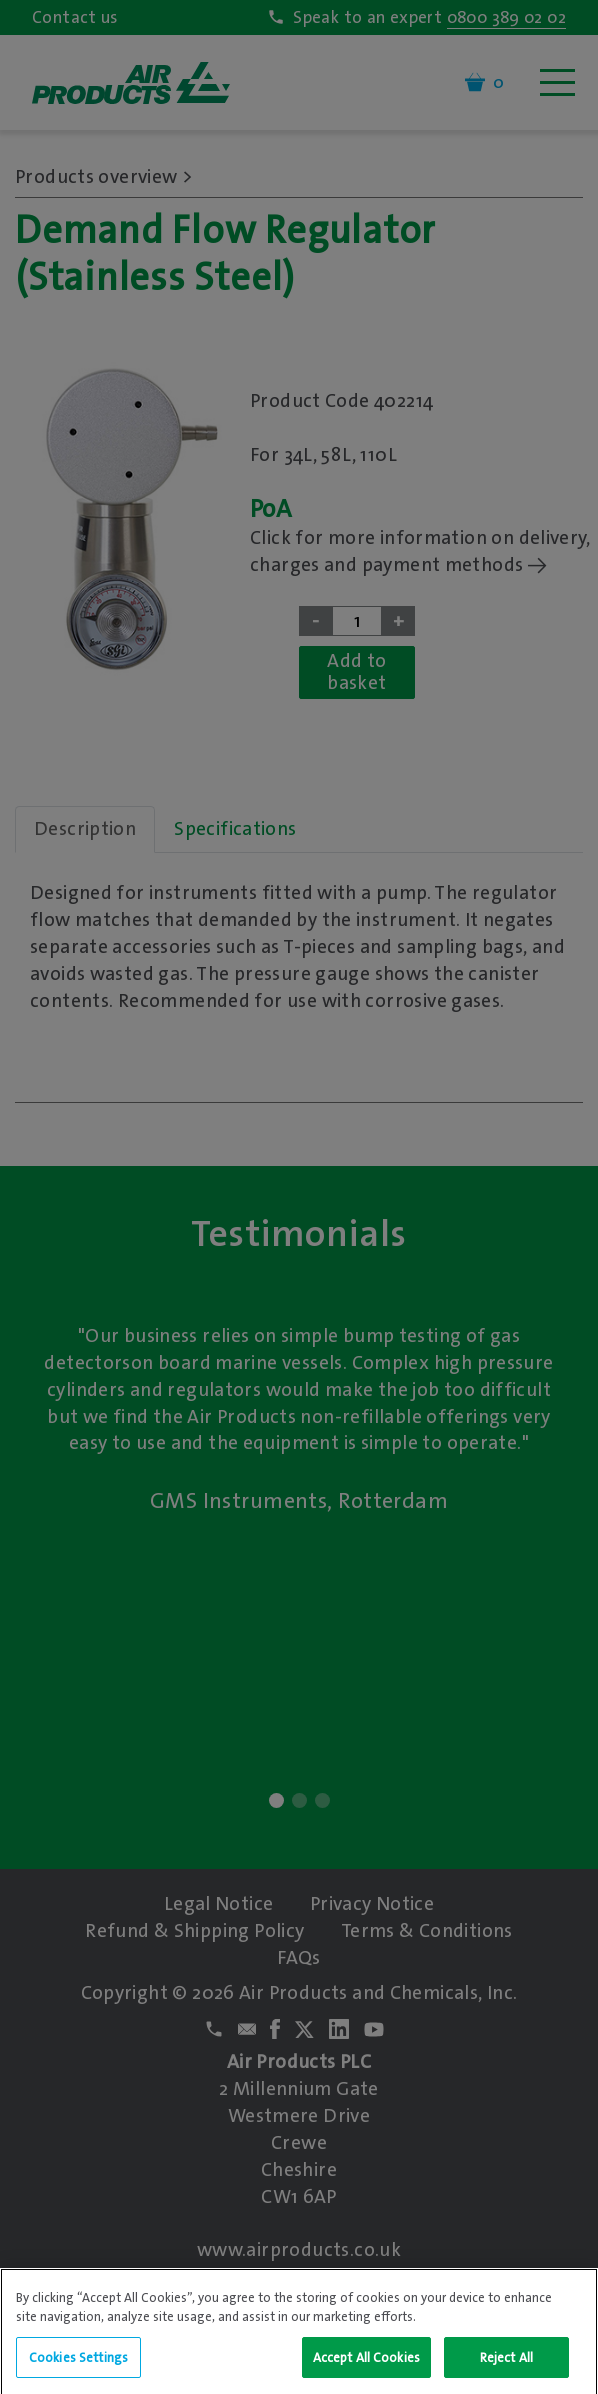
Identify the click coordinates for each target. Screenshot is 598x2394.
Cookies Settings (78, 2365)
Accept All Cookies (366, 2365)
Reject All (506, 2365)
